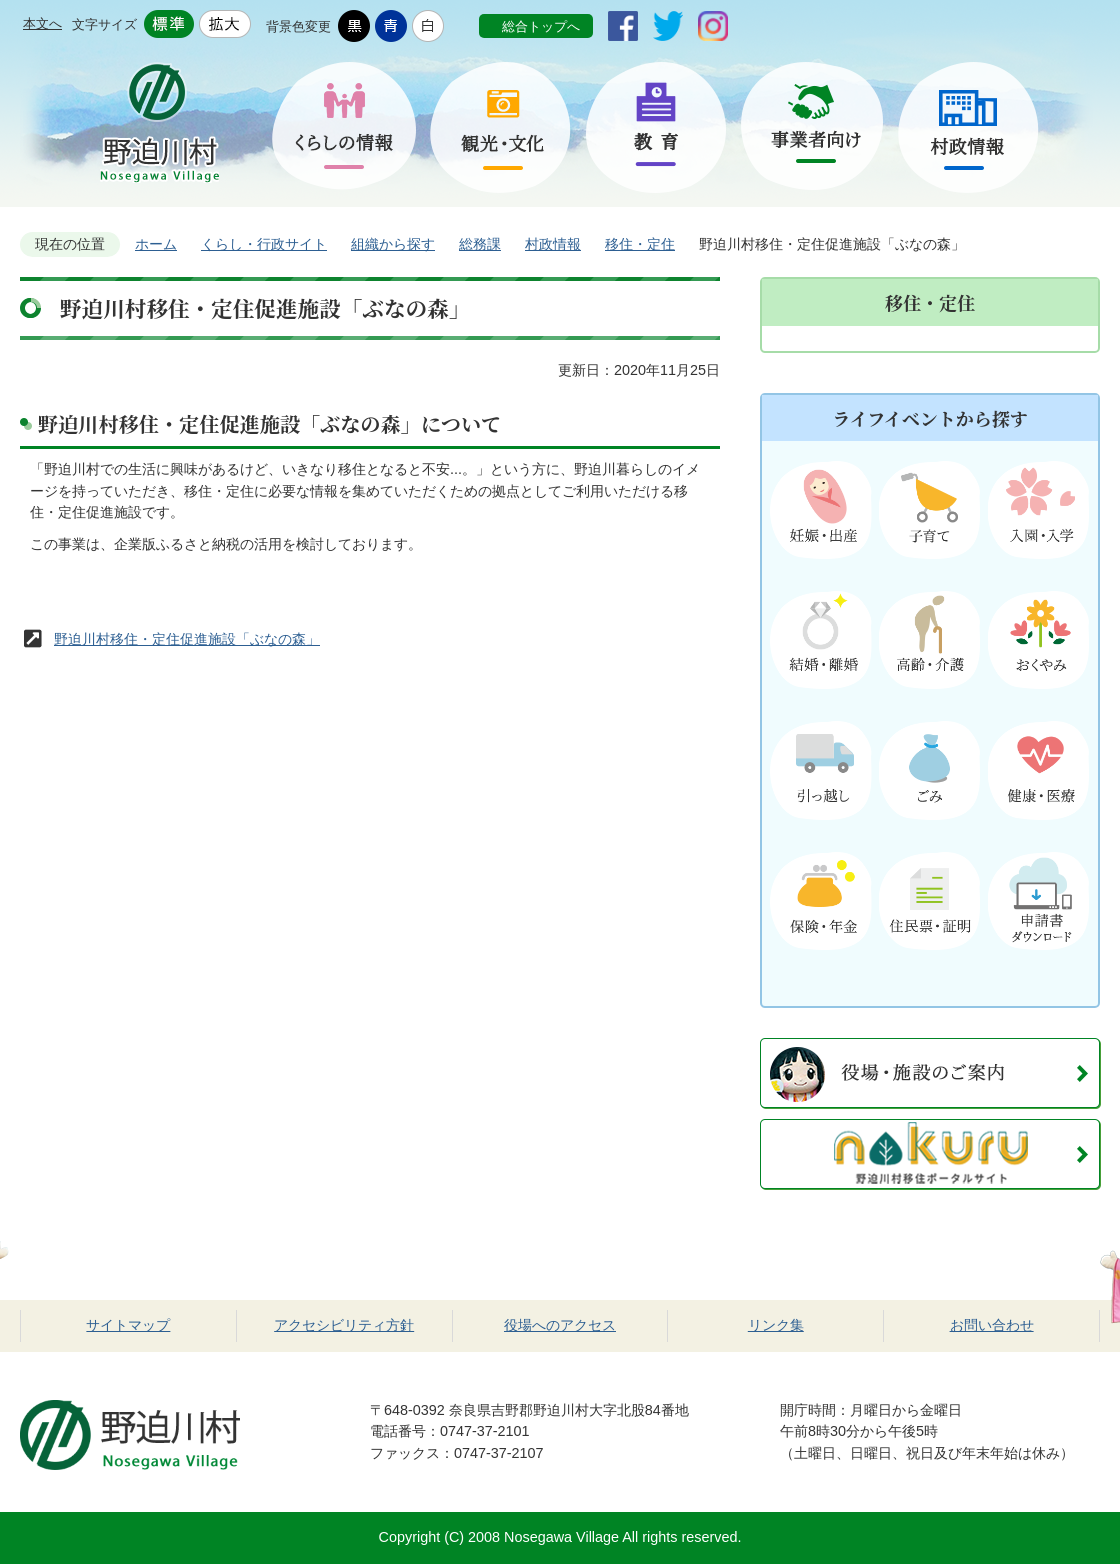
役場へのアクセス (560, 1325)
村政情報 (553, 244)
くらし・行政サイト (264, 244)
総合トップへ (541, 26)
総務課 (480, 244)
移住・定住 (640, 244)
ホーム (156, 244)
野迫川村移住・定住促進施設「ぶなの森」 (187, 639)
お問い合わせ (992, 1325)
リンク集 (776, 1325)
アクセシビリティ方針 (344, 1325)
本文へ (42, 23)
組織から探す (393, 244)
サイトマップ (128, 1325)
